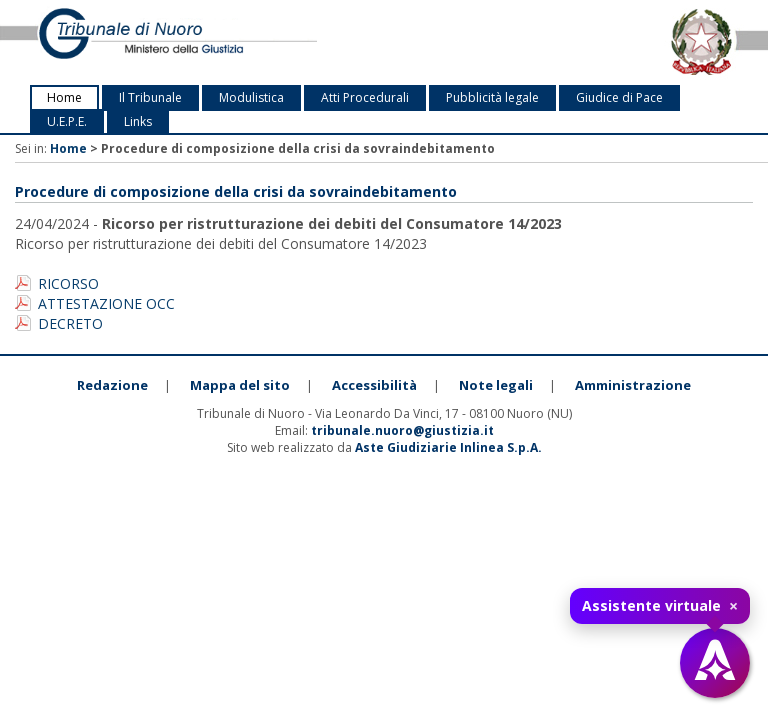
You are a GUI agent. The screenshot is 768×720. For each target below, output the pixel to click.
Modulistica (251, 97)
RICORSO (68, 283)
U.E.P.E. (67, 121)
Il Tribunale (150, 97)
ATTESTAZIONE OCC (106, 303)
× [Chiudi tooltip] (733, 606)
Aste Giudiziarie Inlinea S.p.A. (448, 447)
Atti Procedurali (365, 97)
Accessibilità (374, 385)
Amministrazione (633, 385)
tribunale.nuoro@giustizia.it (402, 430)
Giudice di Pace (619, 97)
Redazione (112, 385)
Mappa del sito (240, 385)
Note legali (496, 385)
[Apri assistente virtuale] (715, 663)
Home (64, 97)
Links (138, 121)
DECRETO (70, 323)
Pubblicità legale (492, 97)
